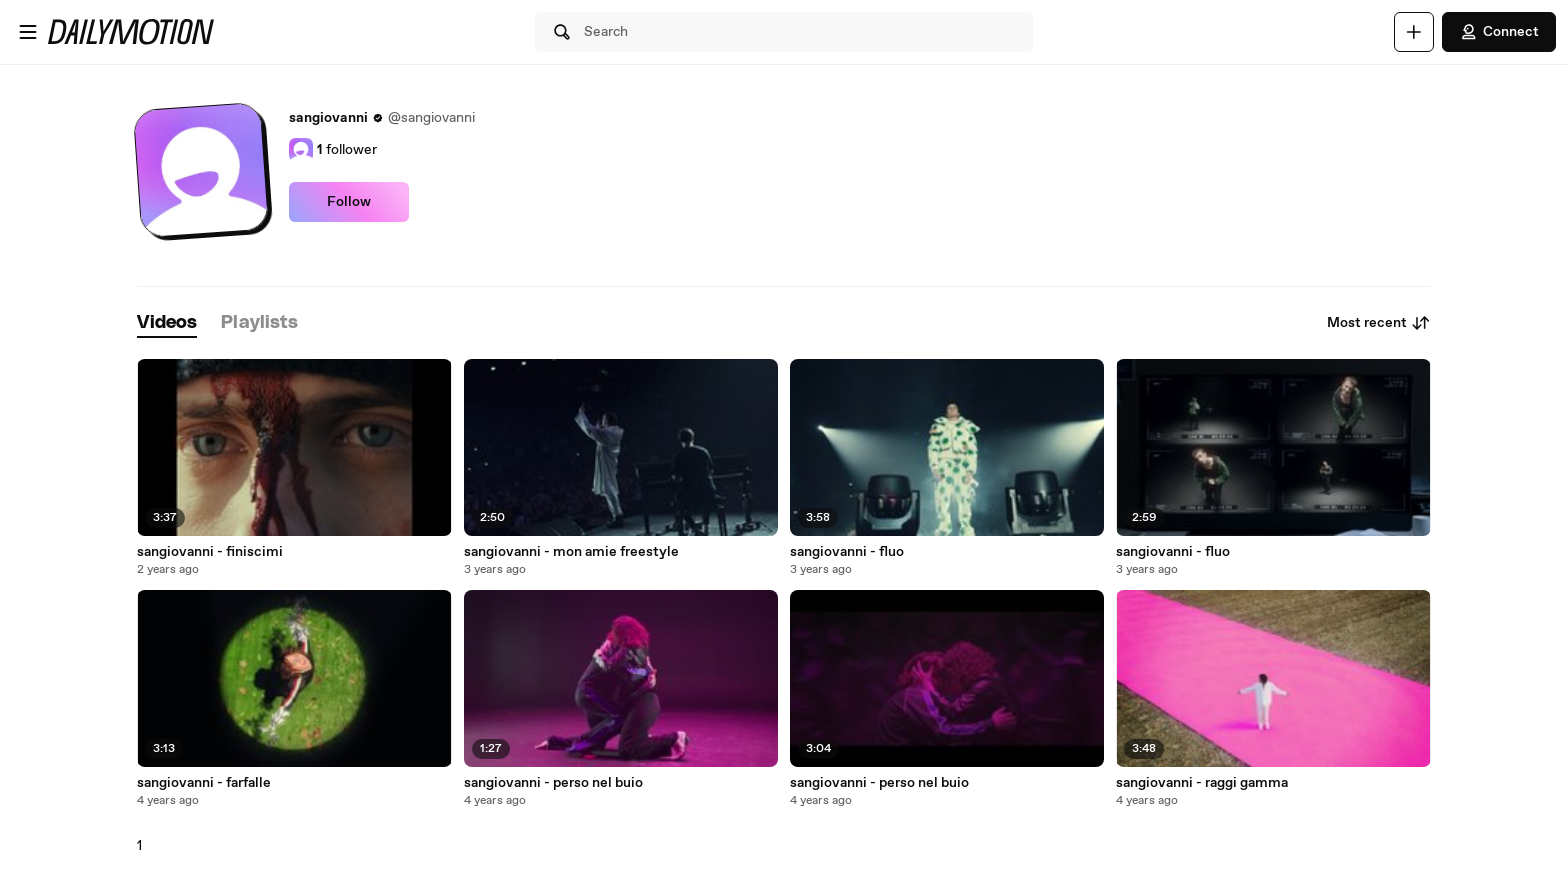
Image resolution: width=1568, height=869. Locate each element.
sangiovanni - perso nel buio (553, 783)
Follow (349, 202)
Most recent (1379, 323)
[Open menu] (28, 32)
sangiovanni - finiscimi (210, 552)
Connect (1499, 32)
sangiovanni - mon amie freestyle (571, 552)
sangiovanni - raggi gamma (1202, 783)
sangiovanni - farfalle (204, 783)
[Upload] (1414, 32)
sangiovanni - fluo (847, 552)
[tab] (167, 323)
